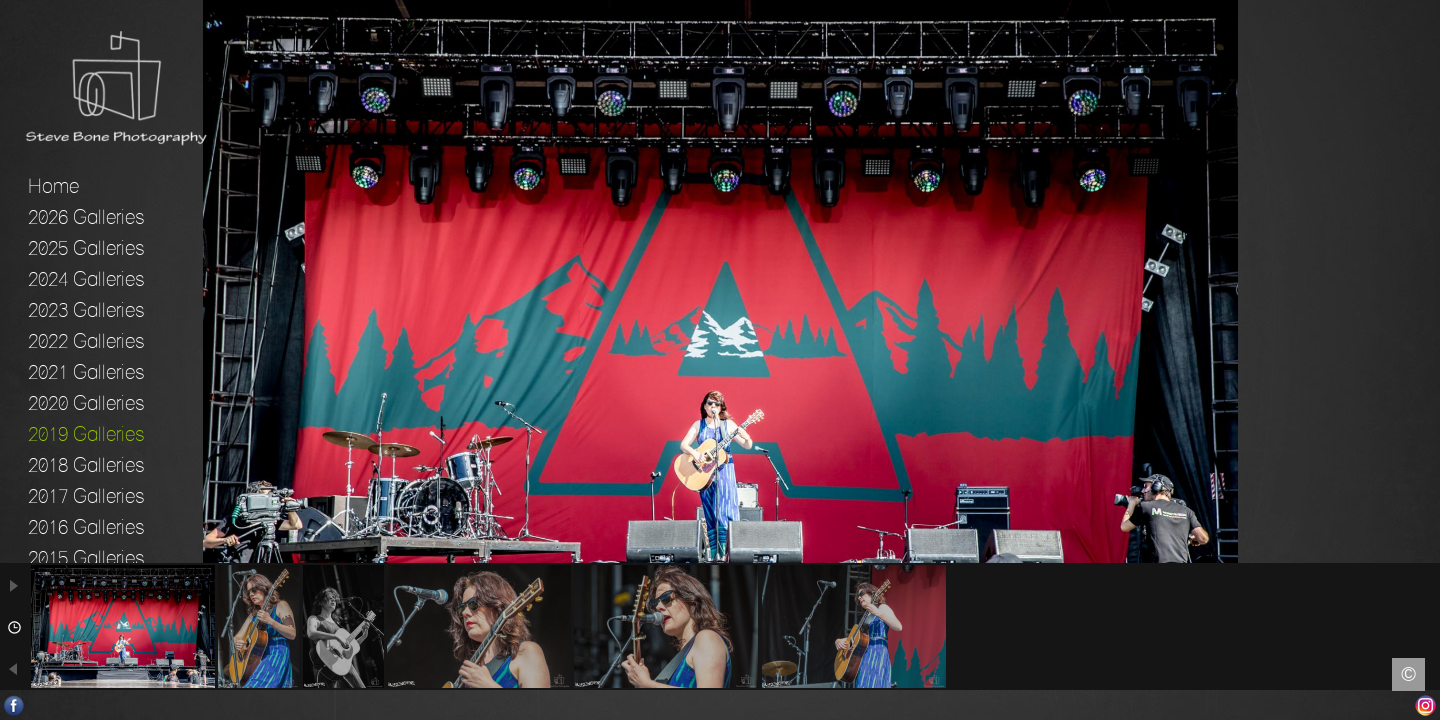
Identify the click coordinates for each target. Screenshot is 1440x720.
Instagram (1425, 705)
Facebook (14, 705)
